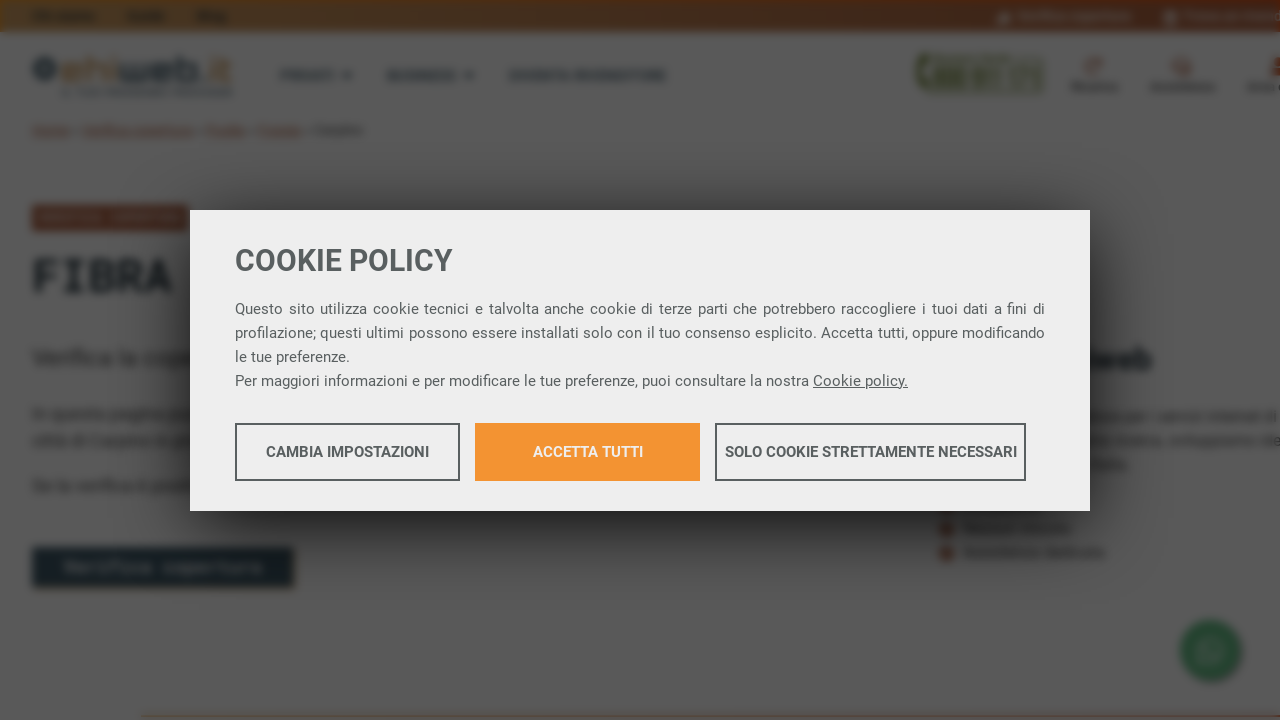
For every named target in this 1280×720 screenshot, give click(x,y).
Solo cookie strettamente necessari (871, 452)
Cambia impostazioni (347, 452)
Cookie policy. (860, 381)
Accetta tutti (588, 452)
